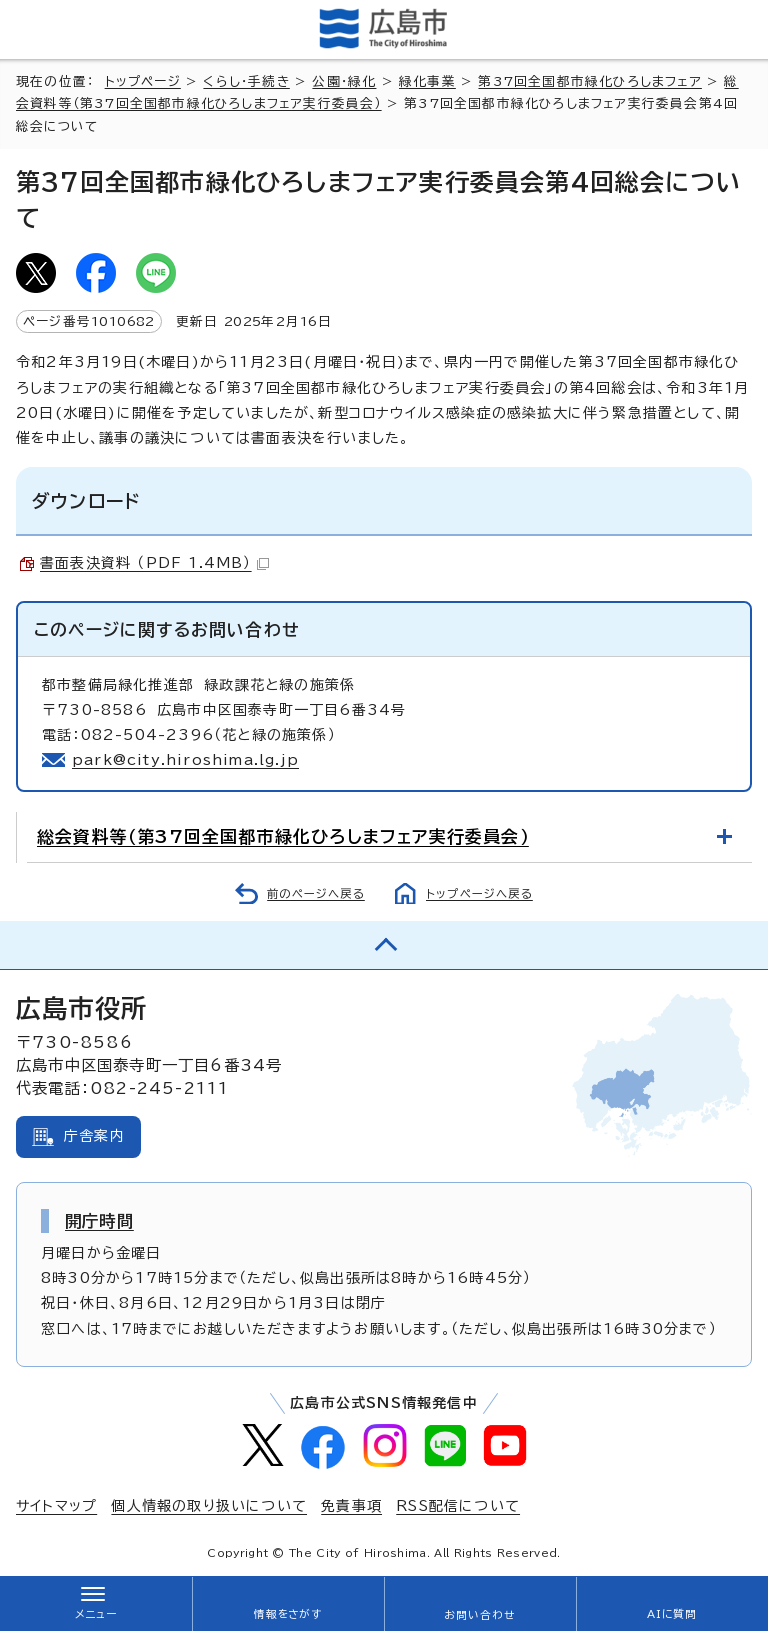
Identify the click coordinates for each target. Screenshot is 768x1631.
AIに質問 (672, 1614)
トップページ (143, 81)
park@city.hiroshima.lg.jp (185, 760)
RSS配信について (458, 1506)
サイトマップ (56, 1506)
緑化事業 (427, 81)
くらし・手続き (246, 81)
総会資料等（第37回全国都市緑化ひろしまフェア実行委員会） (283, 836)
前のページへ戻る (316, 893)
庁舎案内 (94, 1136)
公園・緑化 (344, 81)
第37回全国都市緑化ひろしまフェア (589, 81)
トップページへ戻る (479, 893)
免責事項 (351, 1506)
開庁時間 (99, 1221)
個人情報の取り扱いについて (209, 1506)
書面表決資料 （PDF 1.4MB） (154, 563)
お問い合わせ (479, 1615)
